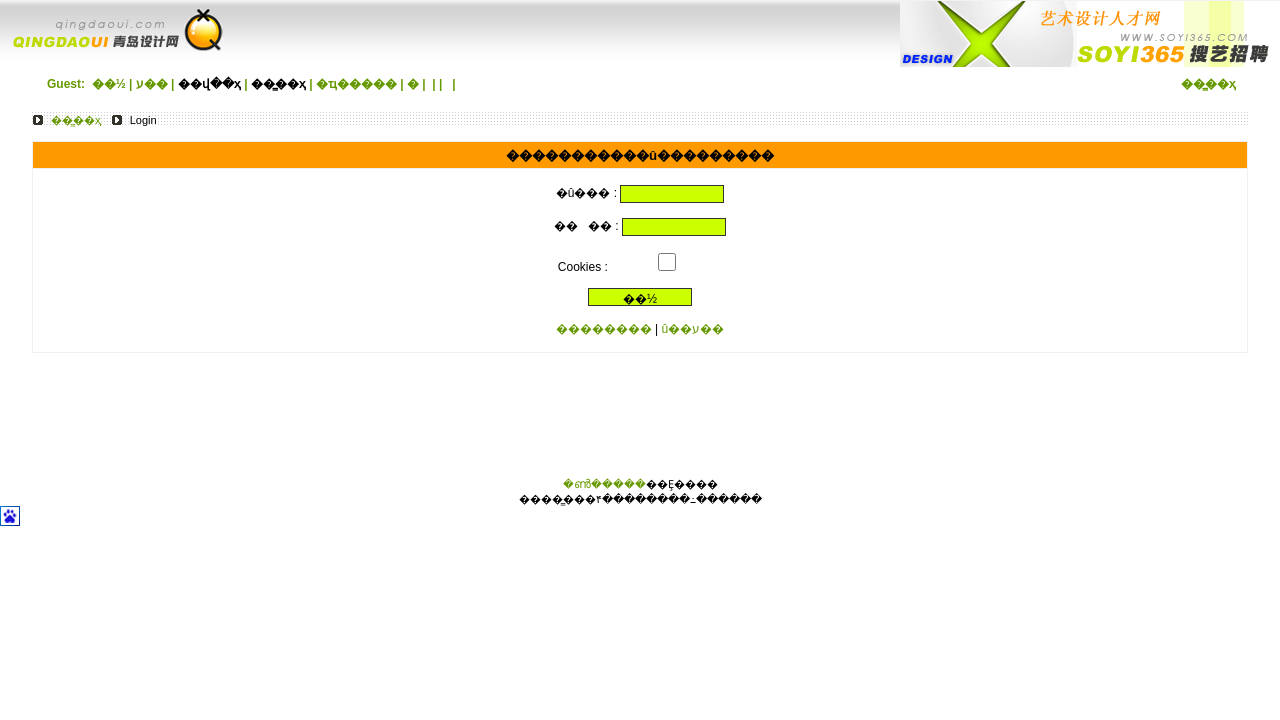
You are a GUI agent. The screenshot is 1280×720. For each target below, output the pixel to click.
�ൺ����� (604, 484)
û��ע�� (693, 329)
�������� (604, 329)
